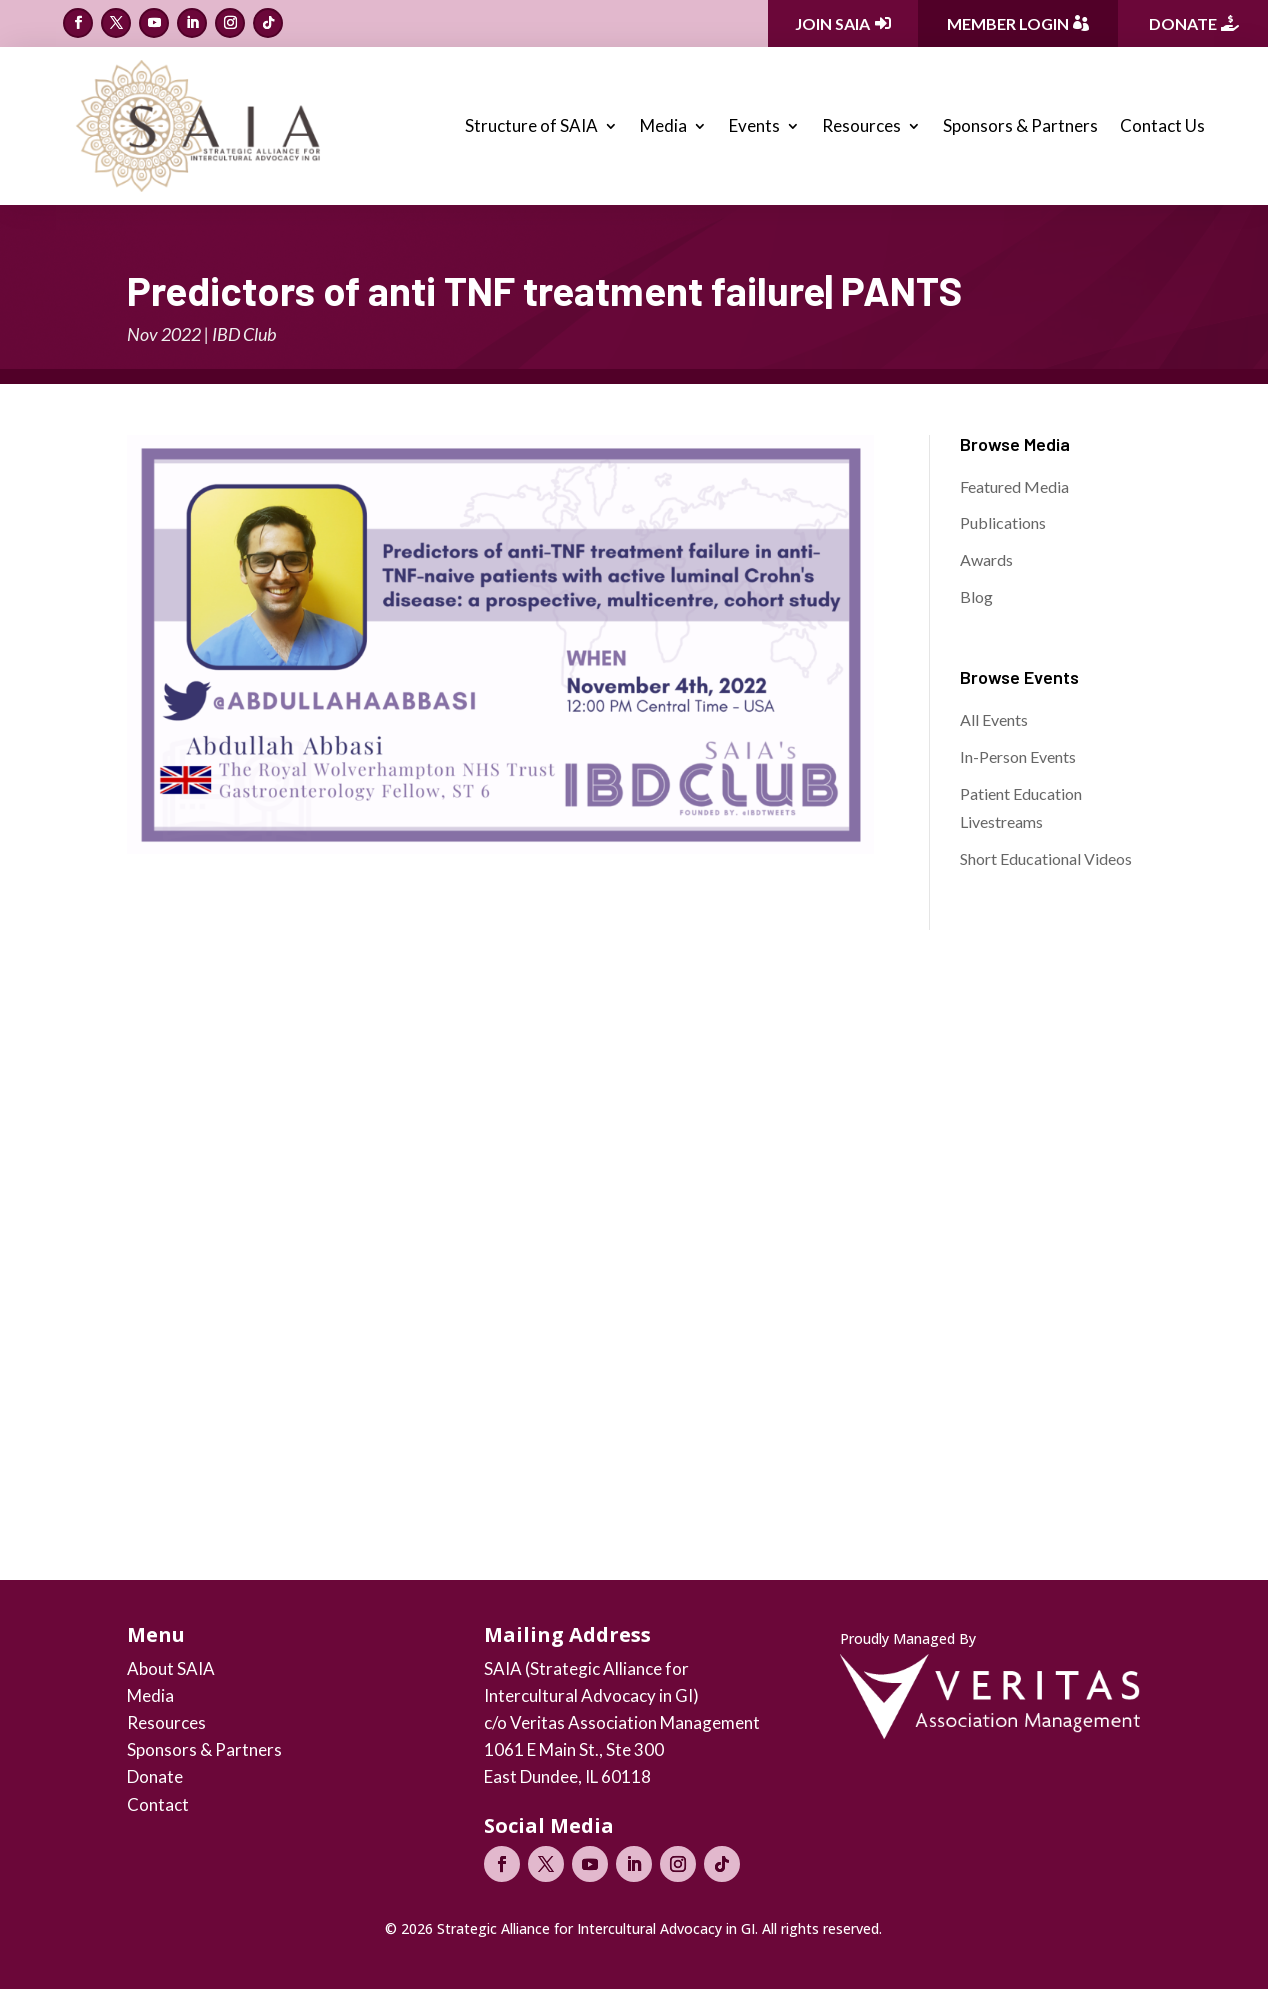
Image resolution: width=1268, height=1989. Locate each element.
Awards (986, 559)
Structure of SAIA (531, 125)
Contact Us (1162, 125)
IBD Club (244, 334)
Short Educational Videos (1046, 858)
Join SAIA (832, 23)
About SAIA (171, 1668)
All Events (994, 719)
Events (754, 125)
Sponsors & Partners (1020, 125)
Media (663, 125)
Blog (976, 596)
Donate (1183, 23)
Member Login (1008, 23)
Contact (158, 1804)
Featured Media (1014, 486)
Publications (1003, 522)
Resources (861, 125)
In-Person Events (1018, 756)
